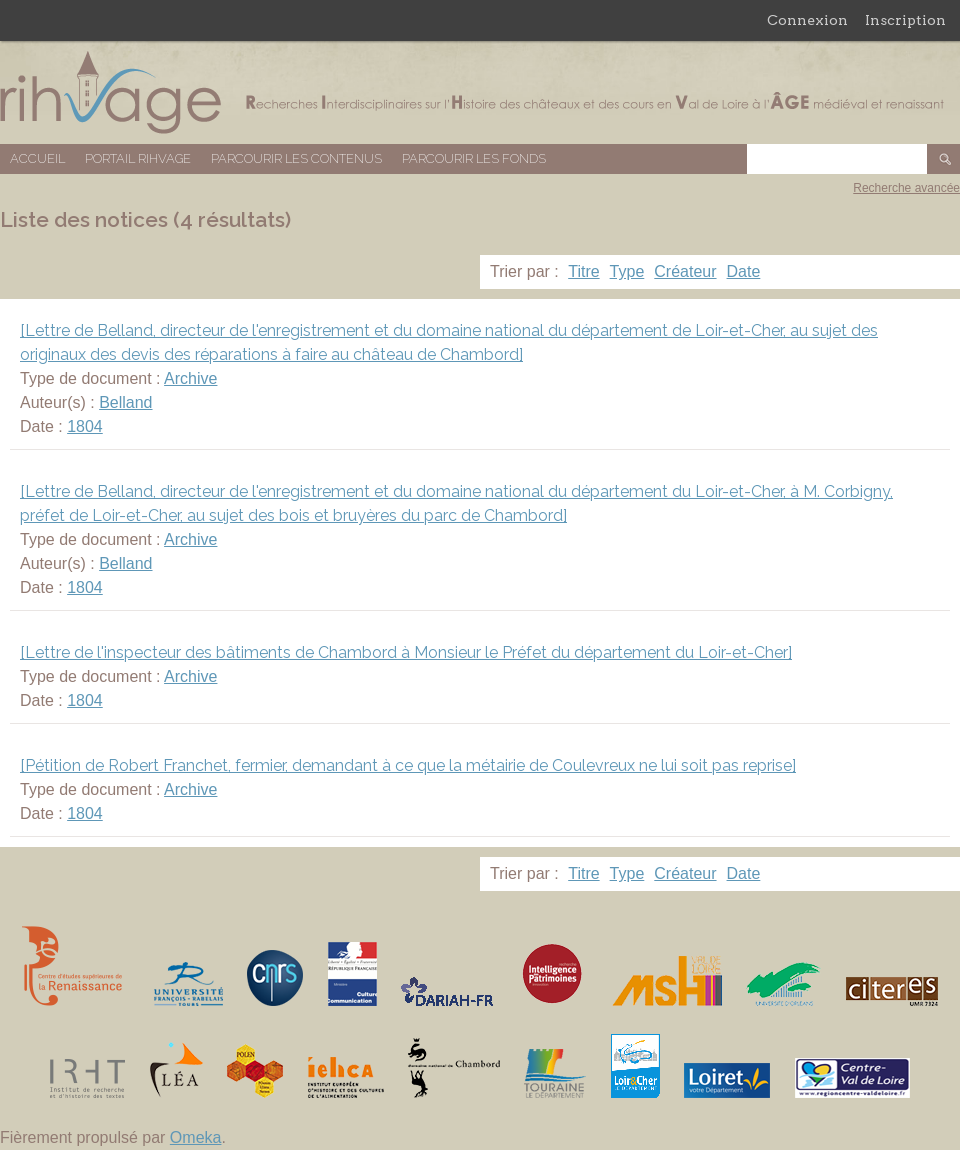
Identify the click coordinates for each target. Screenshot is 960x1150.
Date (744, 271)
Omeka (196, 1137)
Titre (583, 271)
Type (627, 271)
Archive (190, 378)
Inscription (905, 20)
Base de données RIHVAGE (480, 92)
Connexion (807, 20)
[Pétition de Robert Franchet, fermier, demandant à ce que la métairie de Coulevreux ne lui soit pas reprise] (408, 765)
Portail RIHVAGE (138, 158)
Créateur (685, 271)
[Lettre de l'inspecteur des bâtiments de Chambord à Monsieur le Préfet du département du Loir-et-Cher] (406, 652)
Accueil (37, 158)
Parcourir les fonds (474, 158)
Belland (125, 402)
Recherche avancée (906, 188)
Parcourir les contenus (296, 158)
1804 (85, 426)
